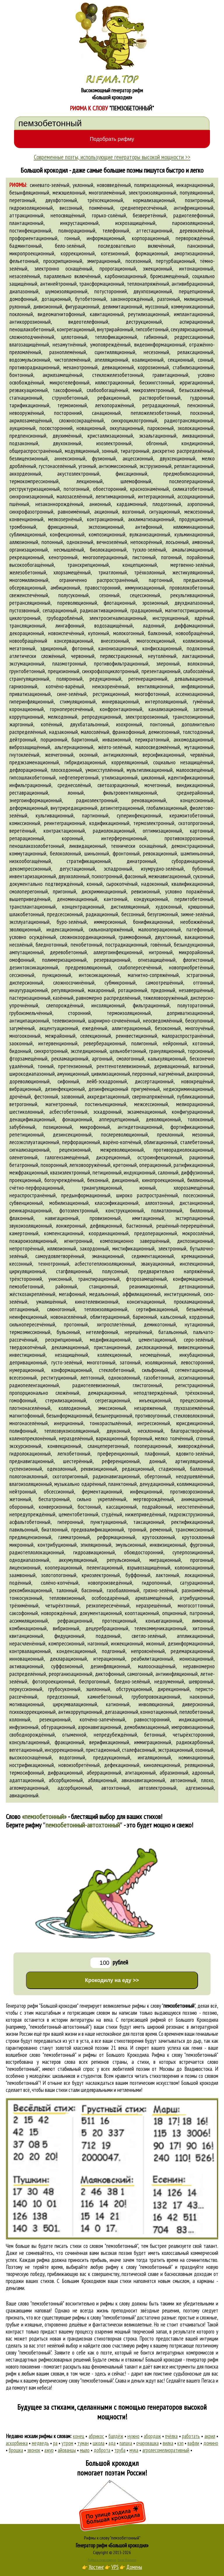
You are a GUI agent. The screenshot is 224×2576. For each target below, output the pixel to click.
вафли (193, 2443)
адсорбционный (74, 1788)
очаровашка (147, 2443)
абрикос (96, 2436)
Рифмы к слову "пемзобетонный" (112, 2538)
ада (112, 2443)
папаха (126, 2443)
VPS (115, 2566)
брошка (16, 2450)
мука (134, 2450)
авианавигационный (143, 1780)
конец (78, 2436)
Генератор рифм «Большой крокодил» (112, 2545)
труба (119, 2450)
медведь (40, 2443)
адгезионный (200, 1788)
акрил (209, 2436)
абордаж (152, 2436)
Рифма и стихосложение (102, 2560)
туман (83, 2443)
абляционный (102, 1780)
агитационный (140, 1772)
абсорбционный (66, 1780)
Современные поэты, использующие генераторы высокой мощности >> (112, 157)
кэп (180, 2443)
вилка (168, 2443)
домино (210, 2443)
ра (55, 2443)
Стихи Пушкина (127, 2560)
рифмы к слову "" (163, 2005)
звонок (33, 2450)
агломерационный (28, 1788)
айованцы (67, 2450)
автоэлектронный (157, 1788)
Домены (134, 2566)
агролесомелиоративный (165, 2450)
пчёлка (171, 2436)
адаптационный (26, 1780)
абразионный (174, 1772)
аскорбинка (17, 2443)
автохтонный (115, 1788)
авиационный (23, 1795)
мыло (85, 2450)
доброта (102, 2450)
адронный (203, 1772)
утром (67, 2443)
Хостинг (96, 2566)
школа (98, 2443)
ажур (49, 2450)
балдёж (115, 2436)
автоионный (183, 1780)
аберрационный (104, 1772)
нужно (133, 2436)
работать (191, 2436)
